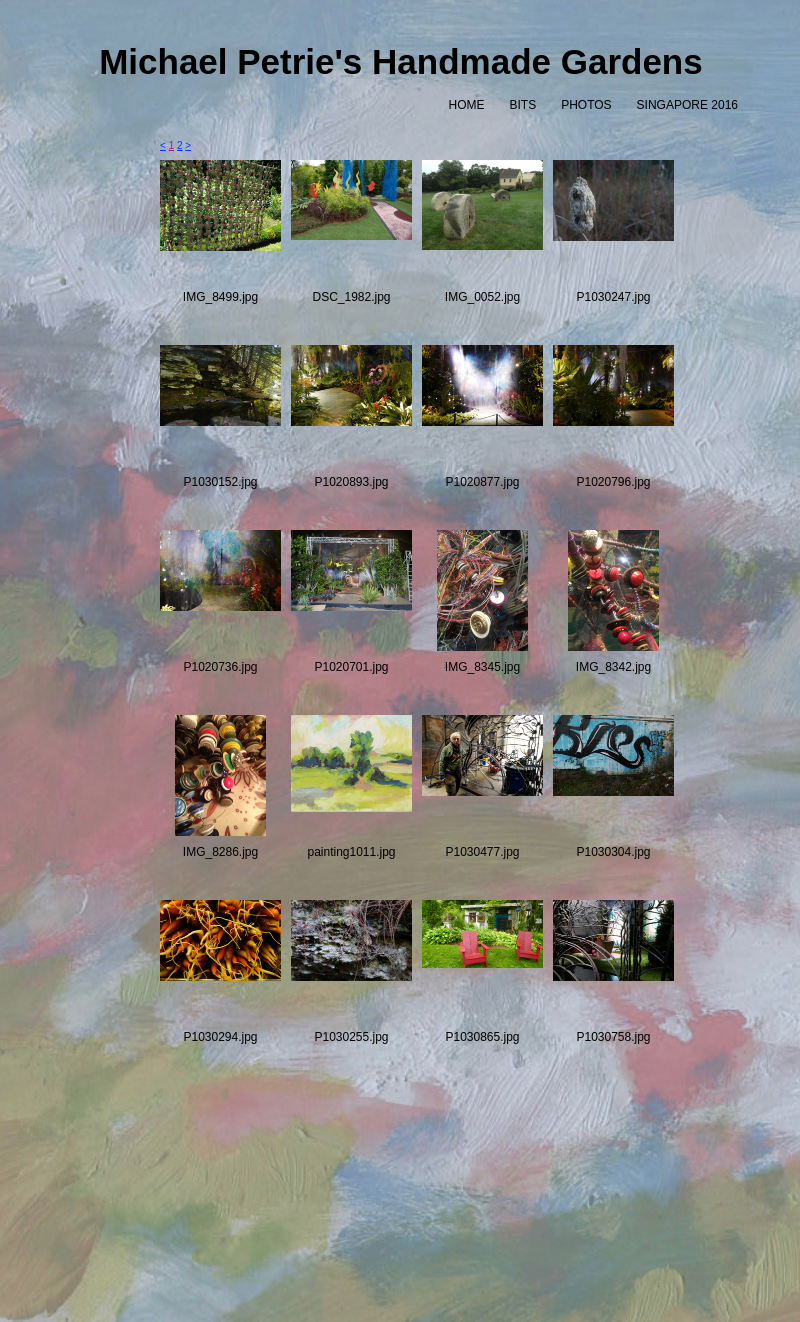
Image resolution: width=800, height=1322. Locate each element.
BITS (522, 105)
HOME (466, 105)
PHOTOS (586, 105)
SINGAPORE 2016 (687, 105)
